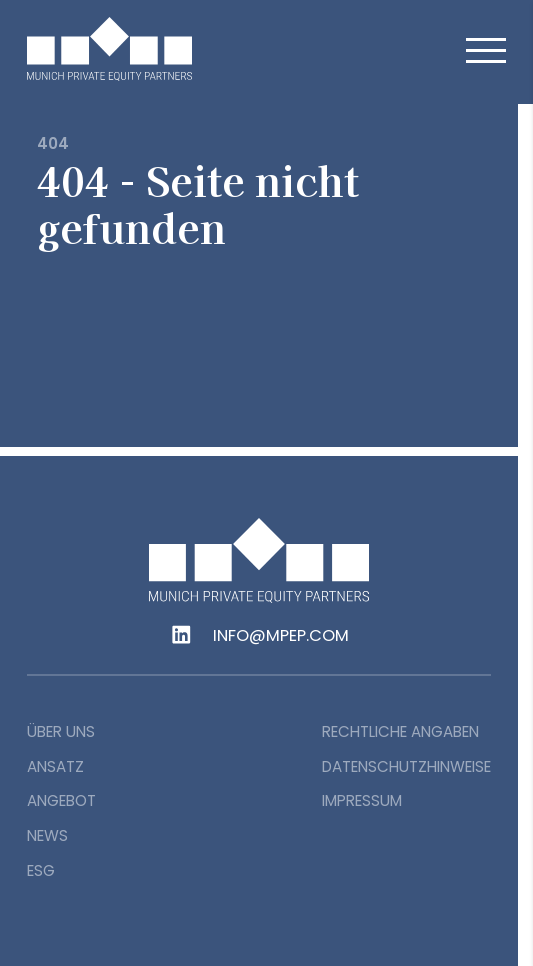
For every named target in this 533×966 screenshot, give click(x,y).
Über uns (61, 731)
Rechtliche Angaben (400, 731)
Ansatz (55, 766)
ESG (41, 870)
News (47, 835)
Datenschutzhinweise (406, 766)
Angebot (61, 800)
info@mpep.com (281, 636)
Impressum (362, 800)
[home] (137, 49)
